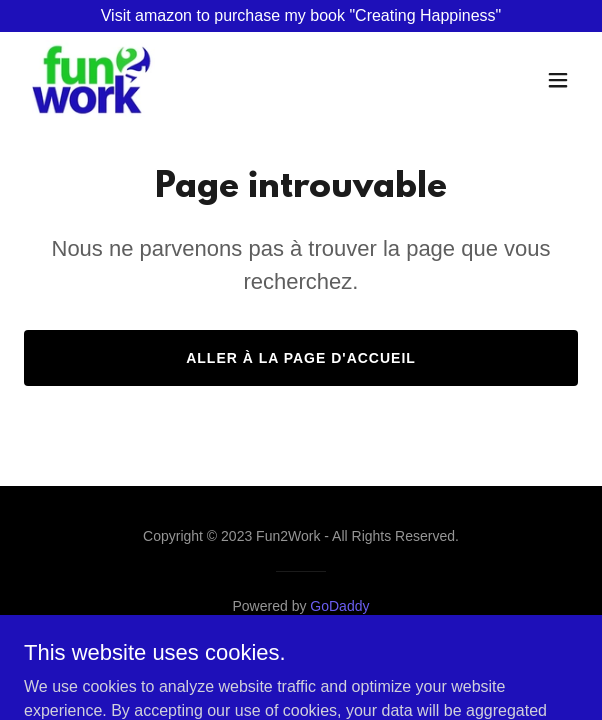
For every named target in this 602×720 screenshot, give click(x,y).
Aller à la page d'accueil (301, 358)
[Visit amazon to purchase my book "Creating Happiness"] (301, 16)
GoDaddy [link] (339, 606)
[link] (93, 80)
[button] (558, 80)
